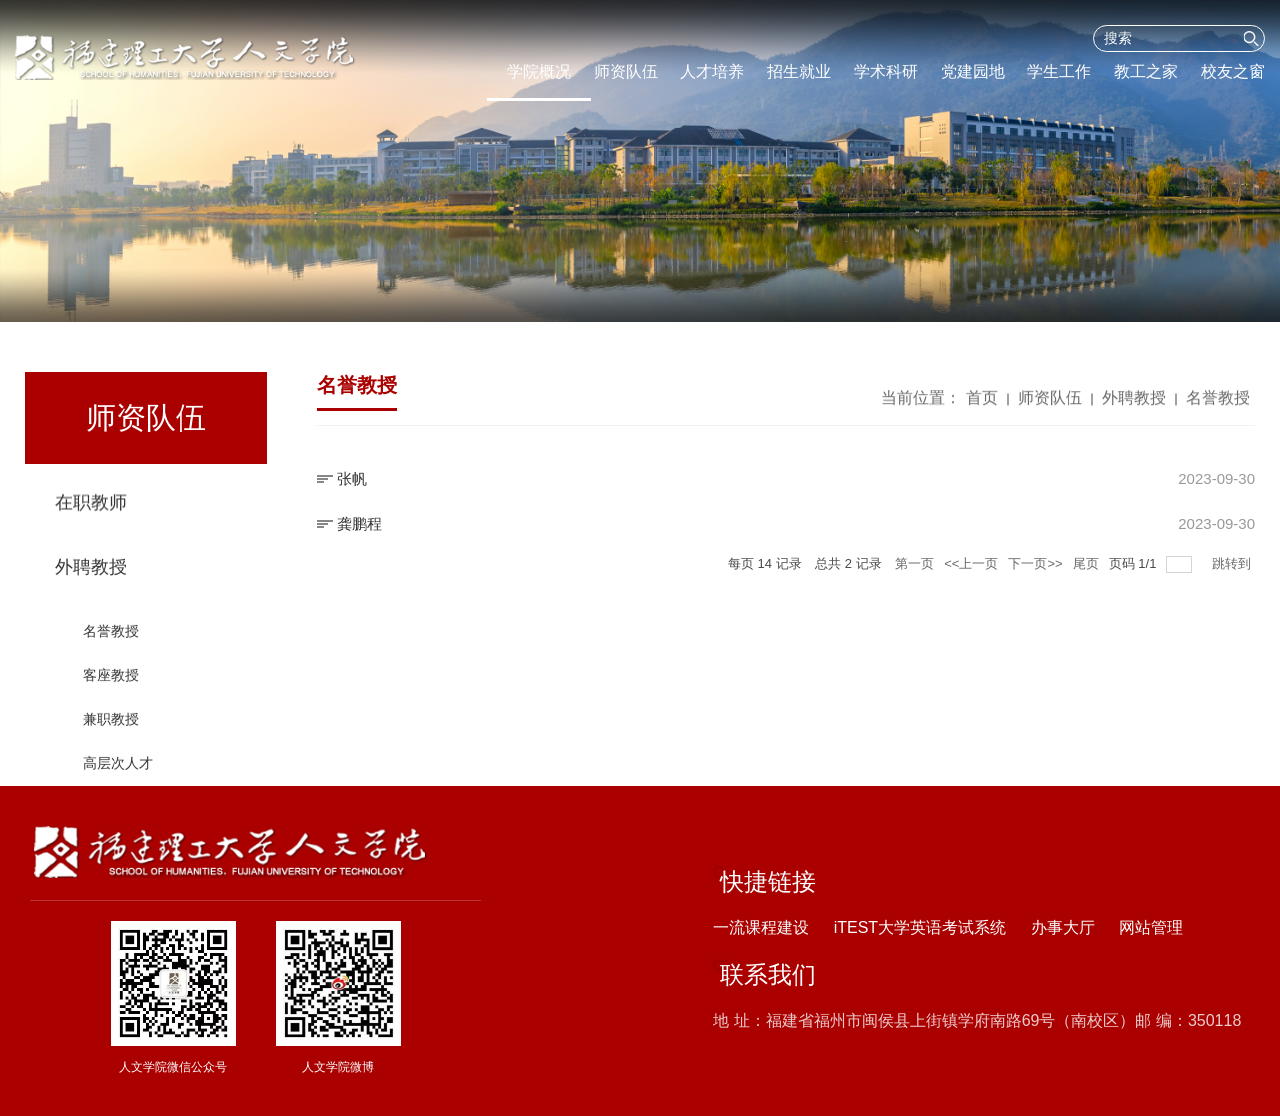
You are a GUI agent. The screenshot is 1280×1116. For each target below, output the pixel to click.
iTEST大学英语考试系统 (920, 927)
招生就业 (799, 71)
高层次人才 (118, 777)
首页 (982, 401)
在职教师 (91, 506)
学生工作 (1059, 71)
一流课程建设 (761, 927)
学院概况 (539, 71)
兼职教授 (111, 733)
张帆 (352, 478)
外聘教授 (91, 581)
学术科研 (886, 71)
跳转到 (1233, 563)
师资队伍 (626, 71)
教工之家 (1146, 71)
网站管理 (1151, 927)
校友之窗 (1233, 71)
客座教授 (111, 689)
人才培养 (712, 71)
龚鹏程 (359, 523)
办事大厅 (1063, 927)
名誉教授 (111, 645)
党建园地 (973, 71)
